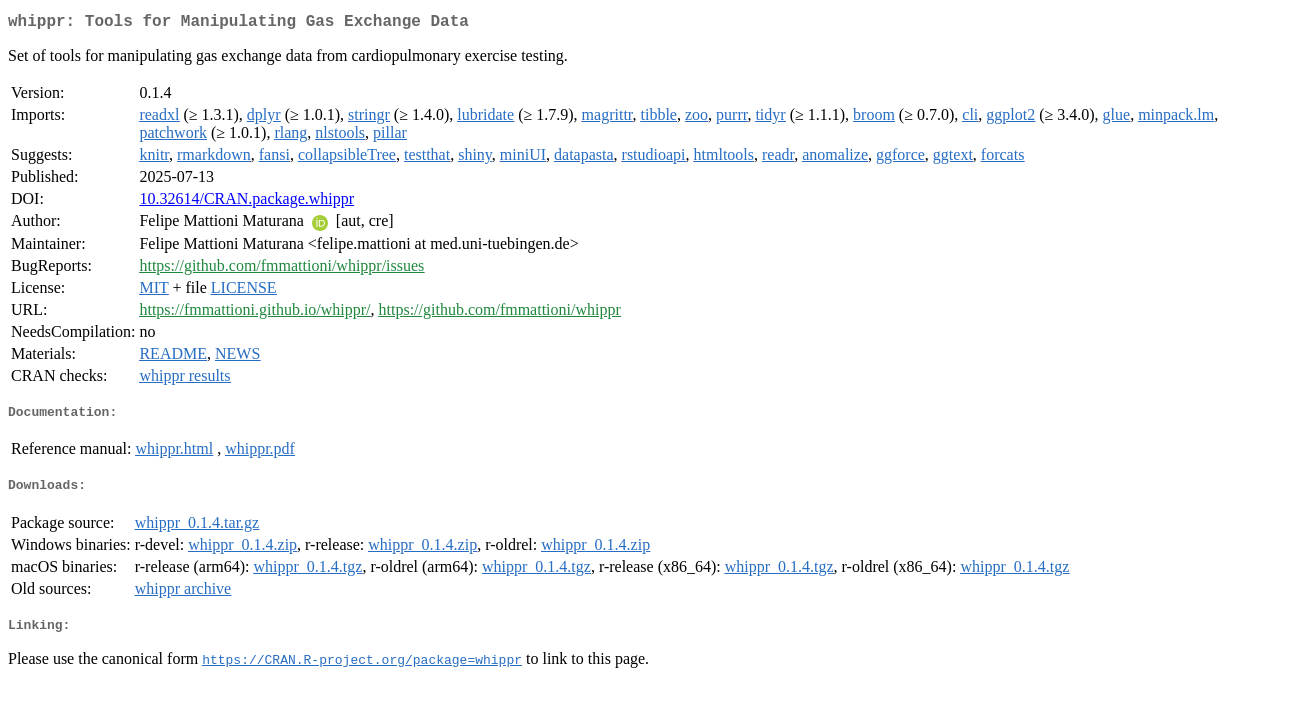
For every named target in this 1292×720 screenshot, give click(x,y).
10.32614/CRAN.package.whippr (246, 202)
